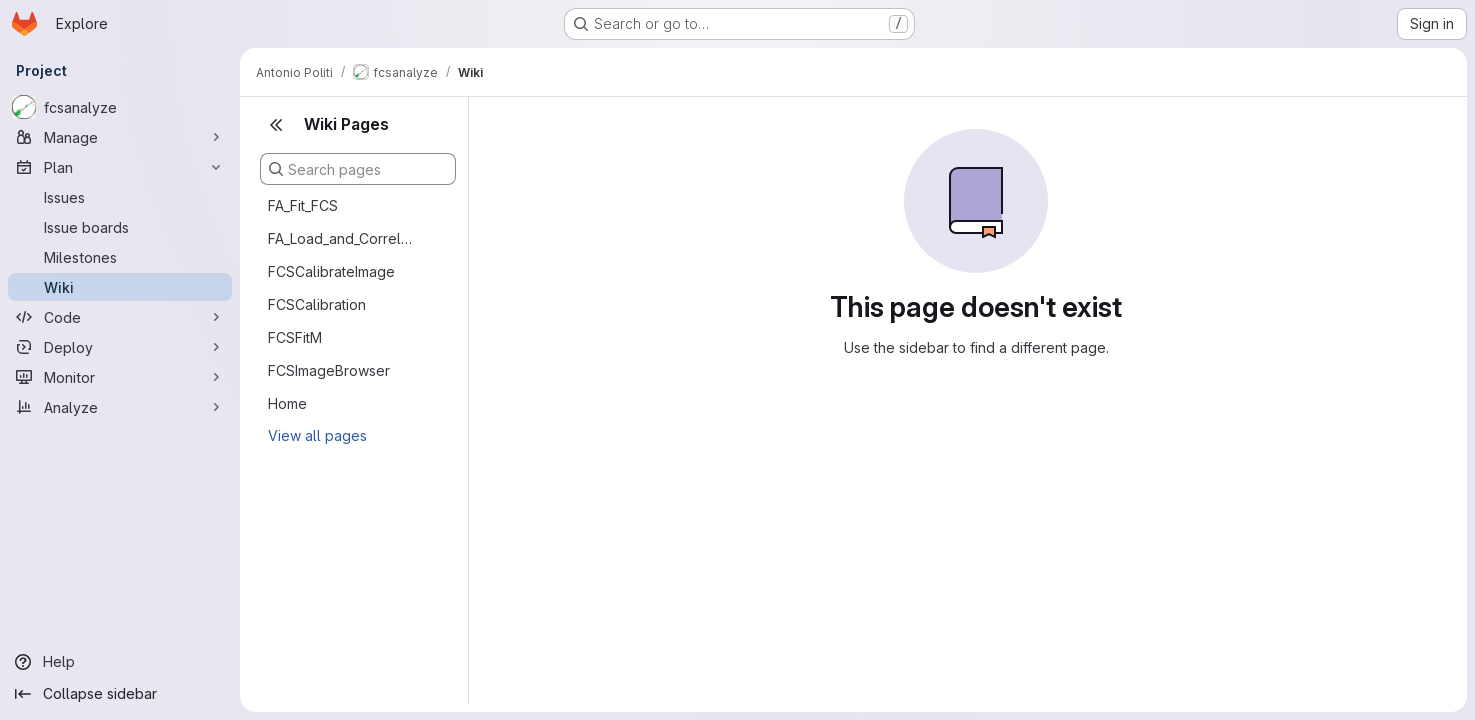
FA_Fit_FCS (303, 205)
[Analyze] (120, 407)
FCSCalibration (317, 304)
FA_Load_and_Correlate (342, 238)
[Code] (120, 317)
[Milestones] (120, 257)
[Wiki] (120, 287)
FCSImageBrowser (329, 370)
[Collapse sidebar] (120, 694)
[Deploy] (120, 347)
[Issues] (120, 197)
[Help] (120, 662)
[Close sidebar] (276, 125)
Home (287, 403)
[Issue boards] (120, 227)
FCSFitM (295, 337)
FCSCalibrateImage (331, 271)
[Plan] (120, 167)
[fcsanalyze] (120, 107)
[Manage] (120, 137)
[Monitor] (120, 377)
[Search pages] (358, 169)
